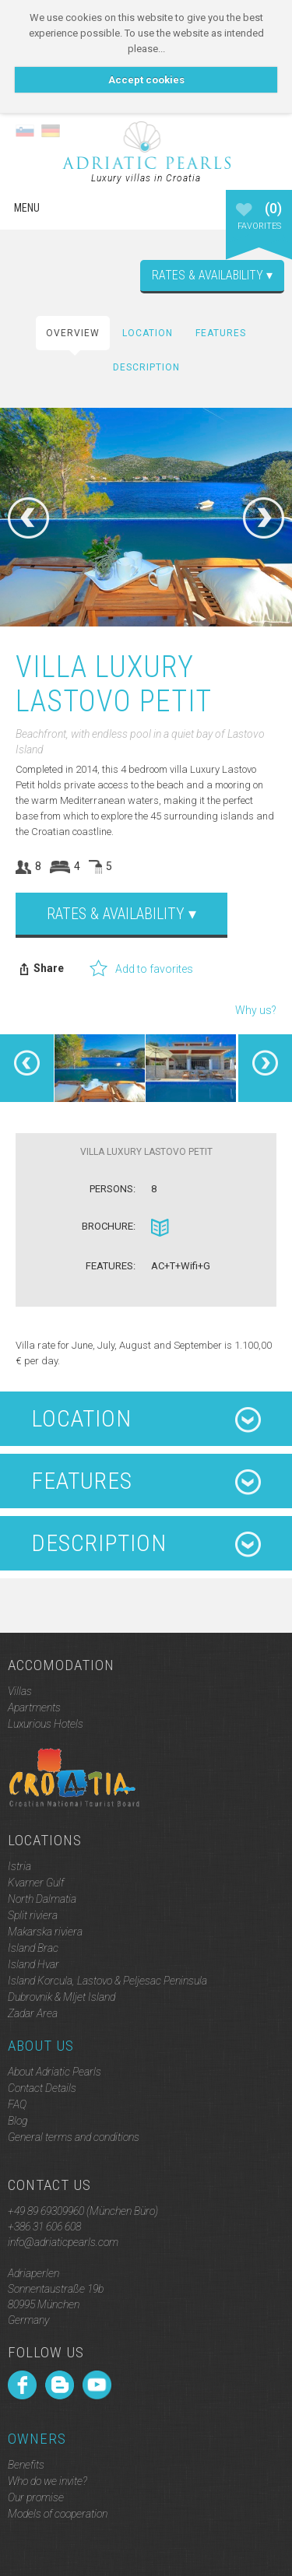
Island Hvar (33, 1964)
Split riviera (33, 1915)
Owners (37, 2439)
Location (147, 333)
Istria (19, 1866)
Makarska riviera (45, 1931)
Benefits (26, 2464)
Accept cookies (146, 80)
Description (146, 367)
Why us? (255, 1010)
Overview (73, 333)
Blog (17, 2120)
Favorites (259, 222)
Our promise (36, 2497)
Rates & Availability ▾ (212, 275)
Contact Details (42, 2088)
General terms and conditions (73, 2137)
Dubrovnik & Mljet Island (61, 1997)
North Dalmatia (42, 1899)
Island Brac (33, 1948)
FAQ (17, 2104)
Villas (20, 1691)
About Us (41, 2046)
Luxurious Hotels (45, 1724)
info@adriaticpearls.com (63, 2242)
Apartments (34, 1707)
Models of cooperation (57, 2514)
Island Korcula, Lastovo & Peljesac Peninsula (107, 1980)
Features (220, 333)
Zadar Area (33, 2013)
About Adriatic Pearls (54, 2071)
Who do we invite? (47, 2481)
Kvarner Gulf (36, 1882)
